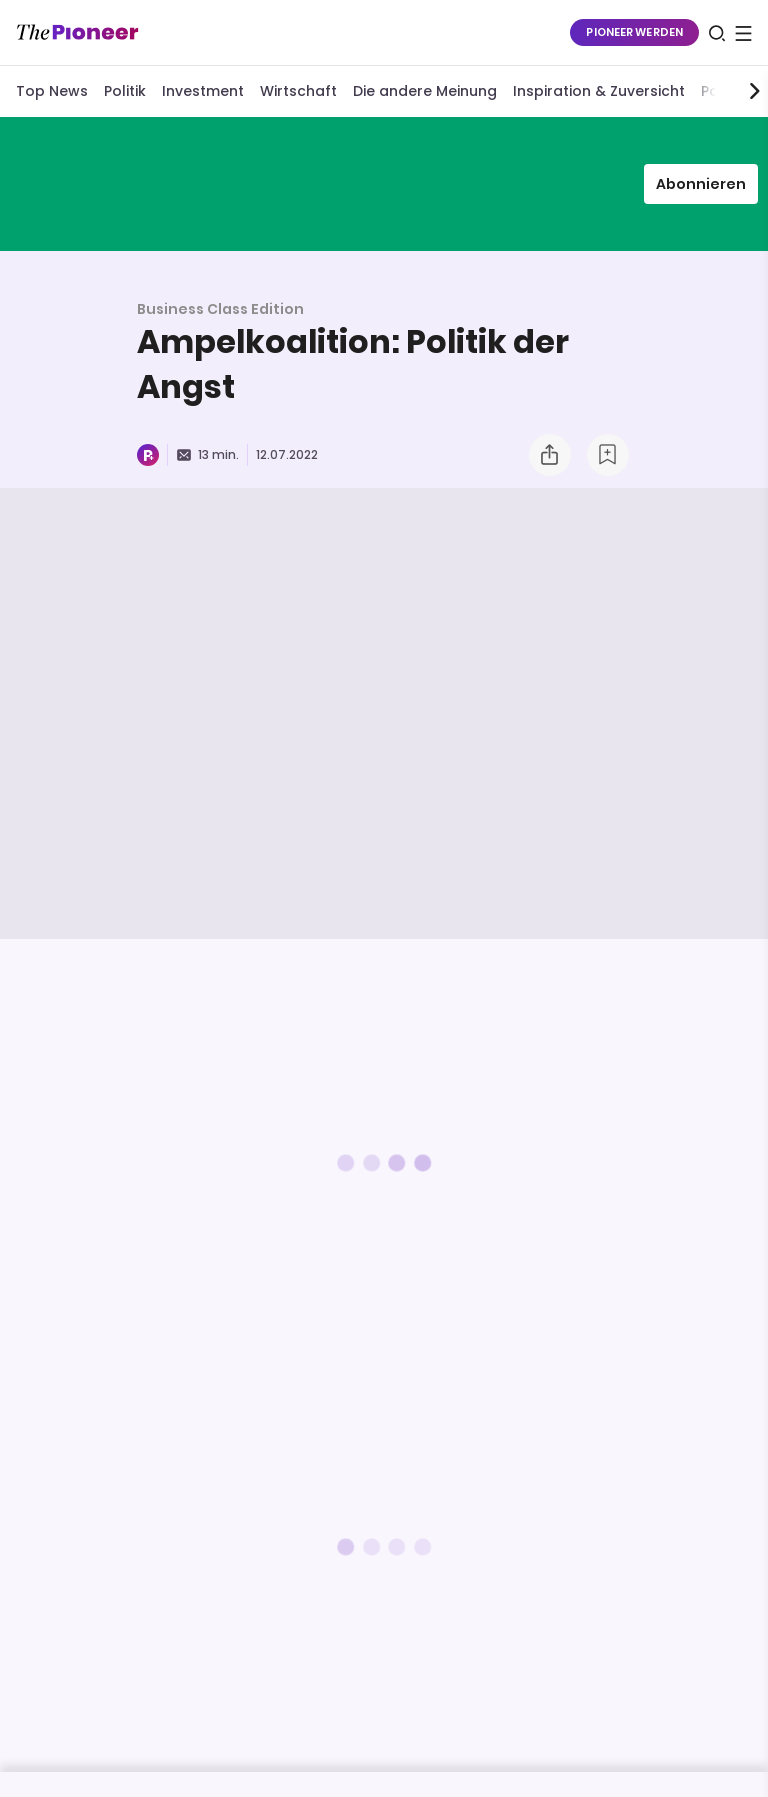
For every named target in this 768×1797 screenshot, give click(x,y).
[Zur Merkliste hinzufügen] (608, 455)
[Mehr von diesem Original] (384, 183)
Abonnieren (701, 184)
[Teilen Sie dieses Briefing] (550, 455)
